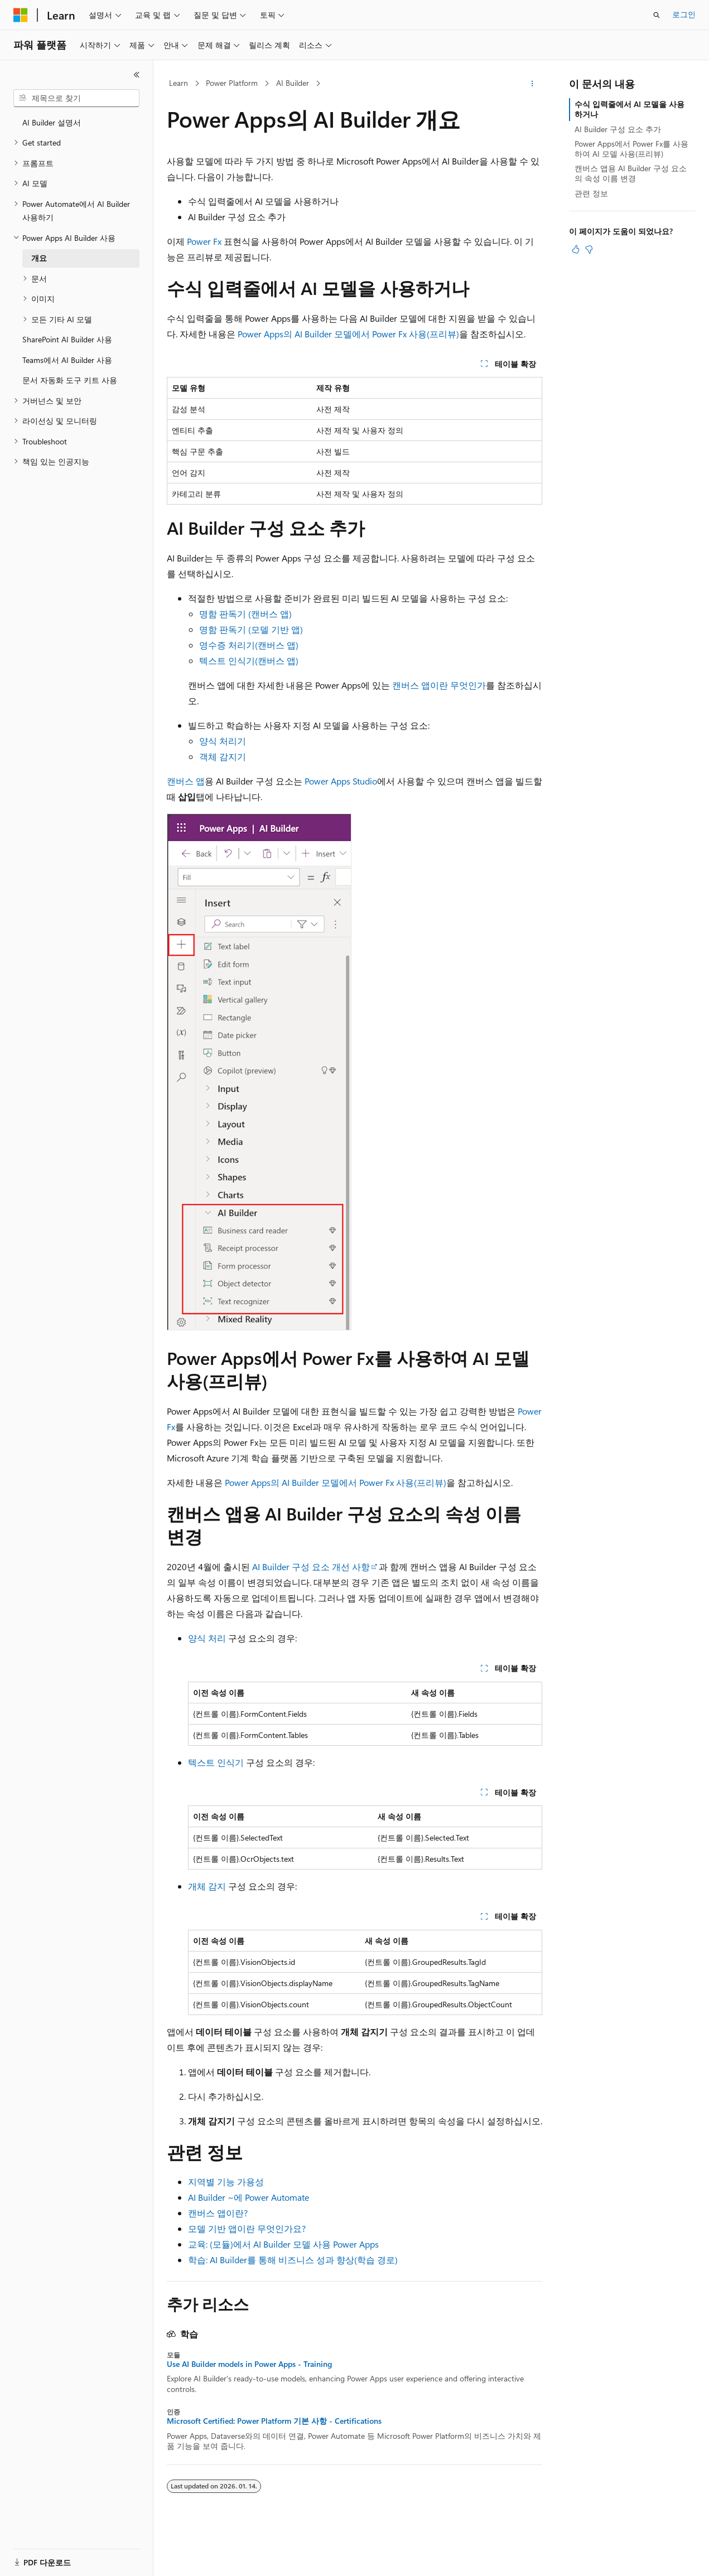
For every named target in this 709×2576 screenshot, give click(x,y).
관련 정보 (591, 193)
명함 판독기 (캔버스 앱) (245, 613)
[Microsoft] (20, 15)
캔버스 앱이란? (218, 2213)
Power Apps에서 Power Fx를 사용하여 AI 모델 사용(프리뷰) (631, 148)
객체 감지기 (222, 756)
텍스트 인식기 (216, 1762)
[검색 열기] (656, 15)
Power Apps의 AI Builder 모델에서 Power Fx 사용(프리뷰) (348, 334)
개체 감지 (207, 1886)
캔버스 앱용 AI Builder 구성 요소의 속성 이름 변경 (631, 173)
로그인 (684, 14)
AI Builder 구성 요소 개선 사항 (311, 1566)
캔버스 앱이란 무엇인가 (439, 685)
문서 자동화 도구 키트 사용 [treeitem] (69, 380)
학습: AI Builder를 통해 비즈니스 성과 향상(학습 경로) (293, 2259)
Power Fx (204, 241)
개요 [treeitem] (39, 258)
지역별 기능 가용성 (226, 2181)
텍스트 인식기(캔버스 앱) (248, 660)
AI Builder (292, 83)
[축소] (136, 75)
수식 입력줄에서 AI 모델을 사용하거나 (629, 109)
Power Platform (232, 83)
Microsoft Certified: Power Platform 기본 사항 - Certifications (274, 2421)
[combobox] (76, 98)
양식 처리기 (222, 741)
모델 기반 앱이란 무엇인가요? (247, 2228)
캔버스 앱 (186, 781)
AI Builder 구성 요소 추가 (618, 129)
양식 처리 (207, 1638)
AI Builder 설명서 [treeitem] (51, 122)
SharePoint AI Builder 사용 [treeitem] (67, 339)
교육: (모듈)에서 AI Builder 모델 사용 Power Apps (283, 2244)
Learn (178, 83)
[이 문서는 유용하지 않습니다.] (589, 249)
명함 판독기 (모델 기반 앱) (251, 629)
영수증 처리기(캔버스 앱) (248, 645)
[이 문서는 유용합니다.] (575, 249)
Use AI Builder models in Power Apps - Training (249, 2364)
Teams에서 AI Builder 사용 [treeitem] (67, 360)
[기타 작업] (532, 84)
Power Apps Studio (341, 781)
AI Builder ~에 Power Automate (248, 2197)
